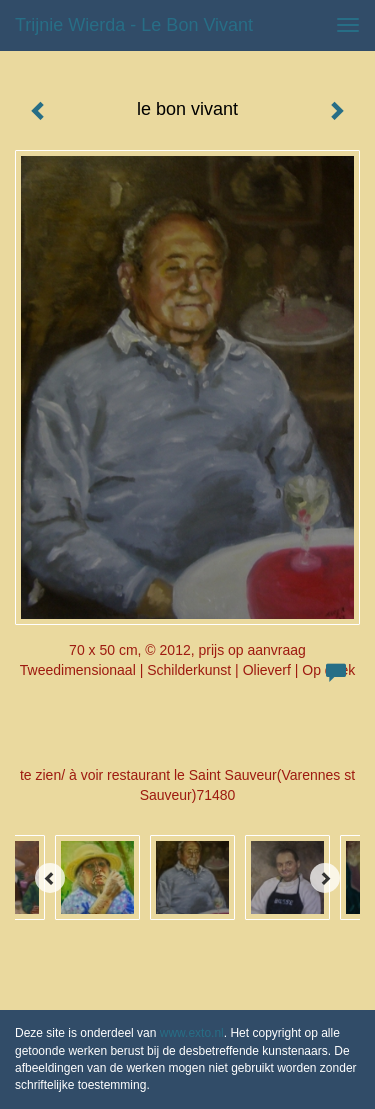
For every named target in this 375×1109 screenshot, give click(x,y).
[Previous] (50, 878)
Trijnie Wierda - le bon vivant (134, 25)
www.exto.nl (192, 1033)
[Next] (325, 878)
